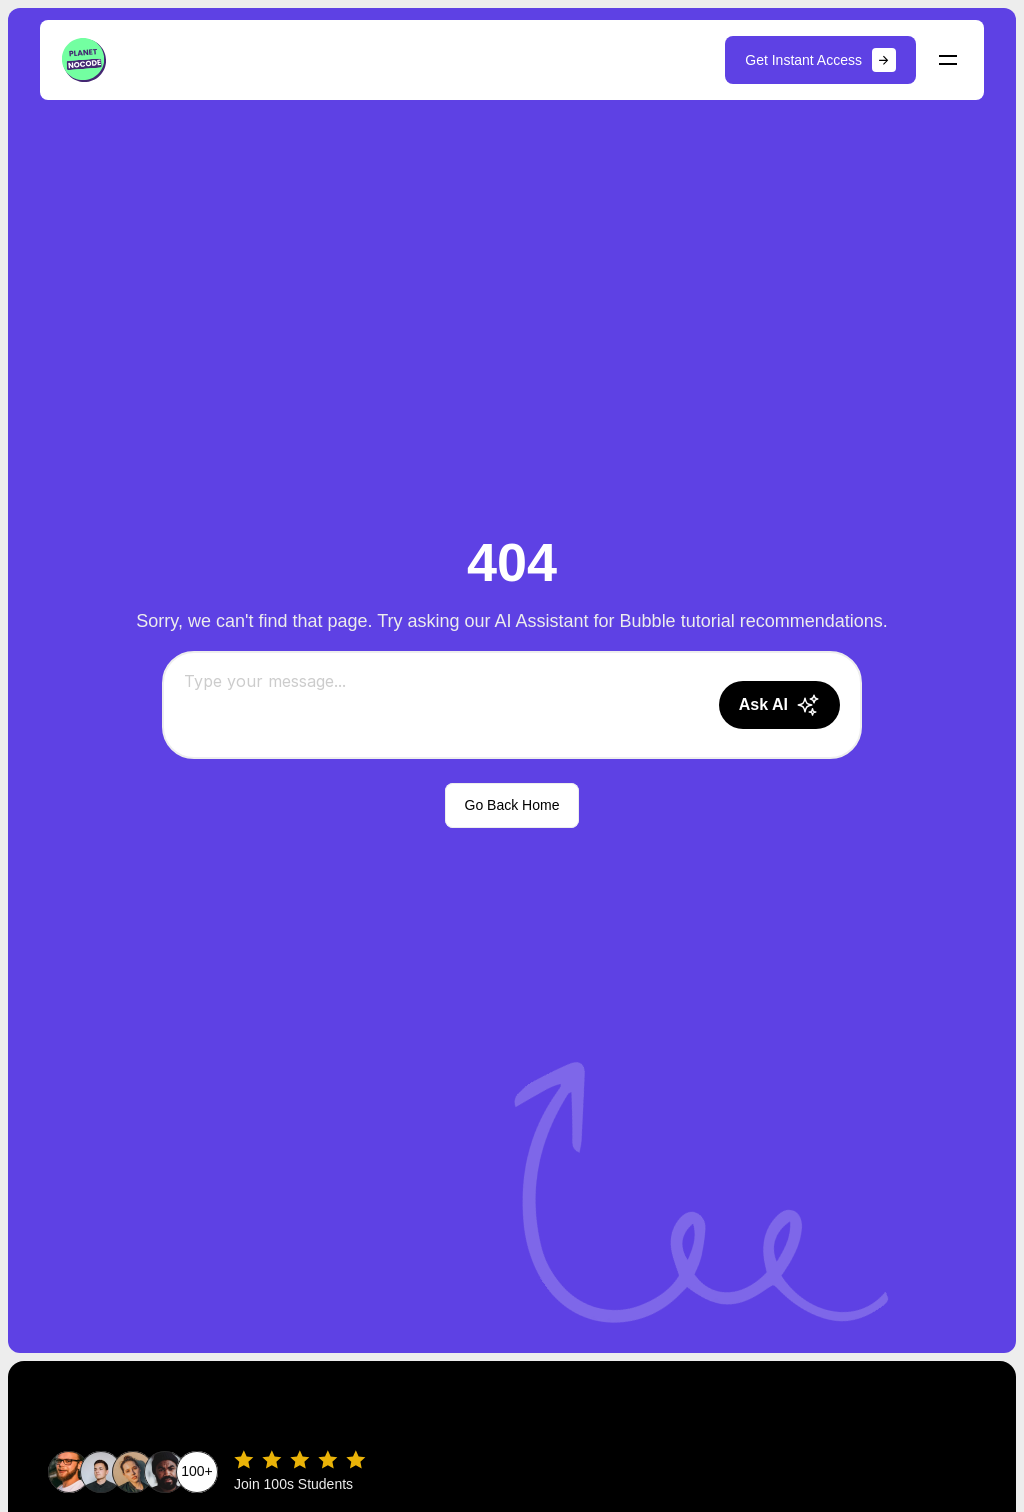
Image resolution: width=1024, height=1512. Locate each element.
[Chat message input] (443, 705)
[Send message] (779, 705)
